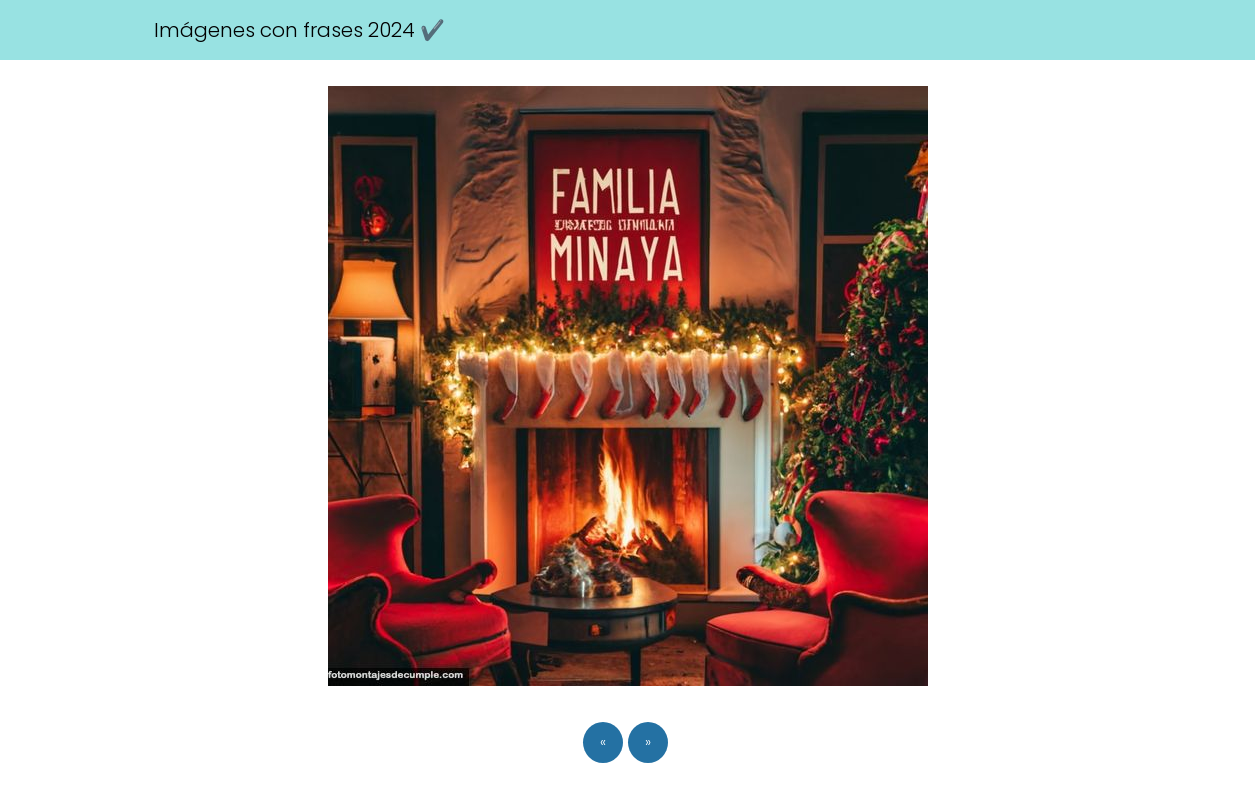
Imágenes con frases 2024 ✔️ (299, 30)
